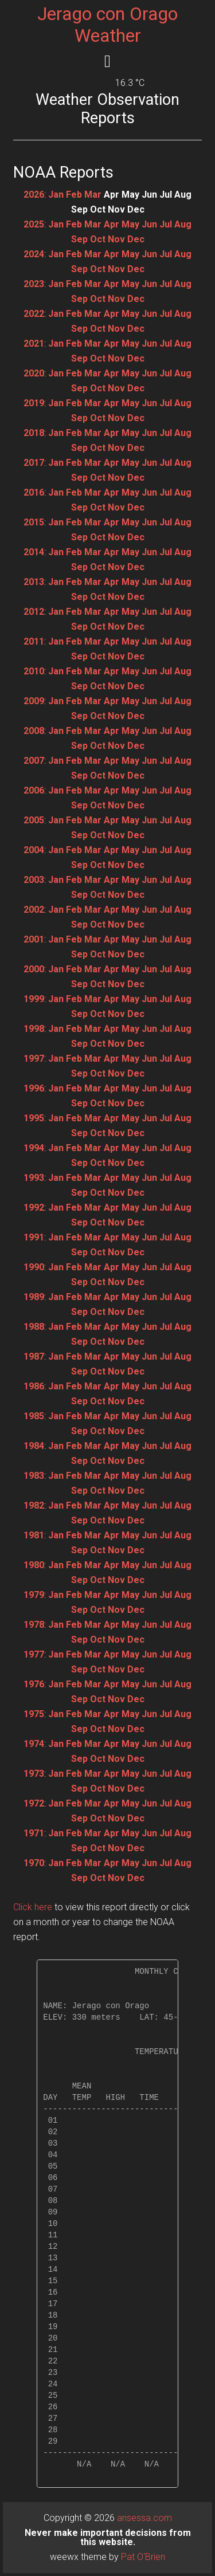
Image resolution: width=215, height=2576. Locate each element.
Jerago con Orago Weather (107, 24)
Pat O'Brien (143, 2556)
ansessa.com (144, 2517)
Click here (32, 1907)
